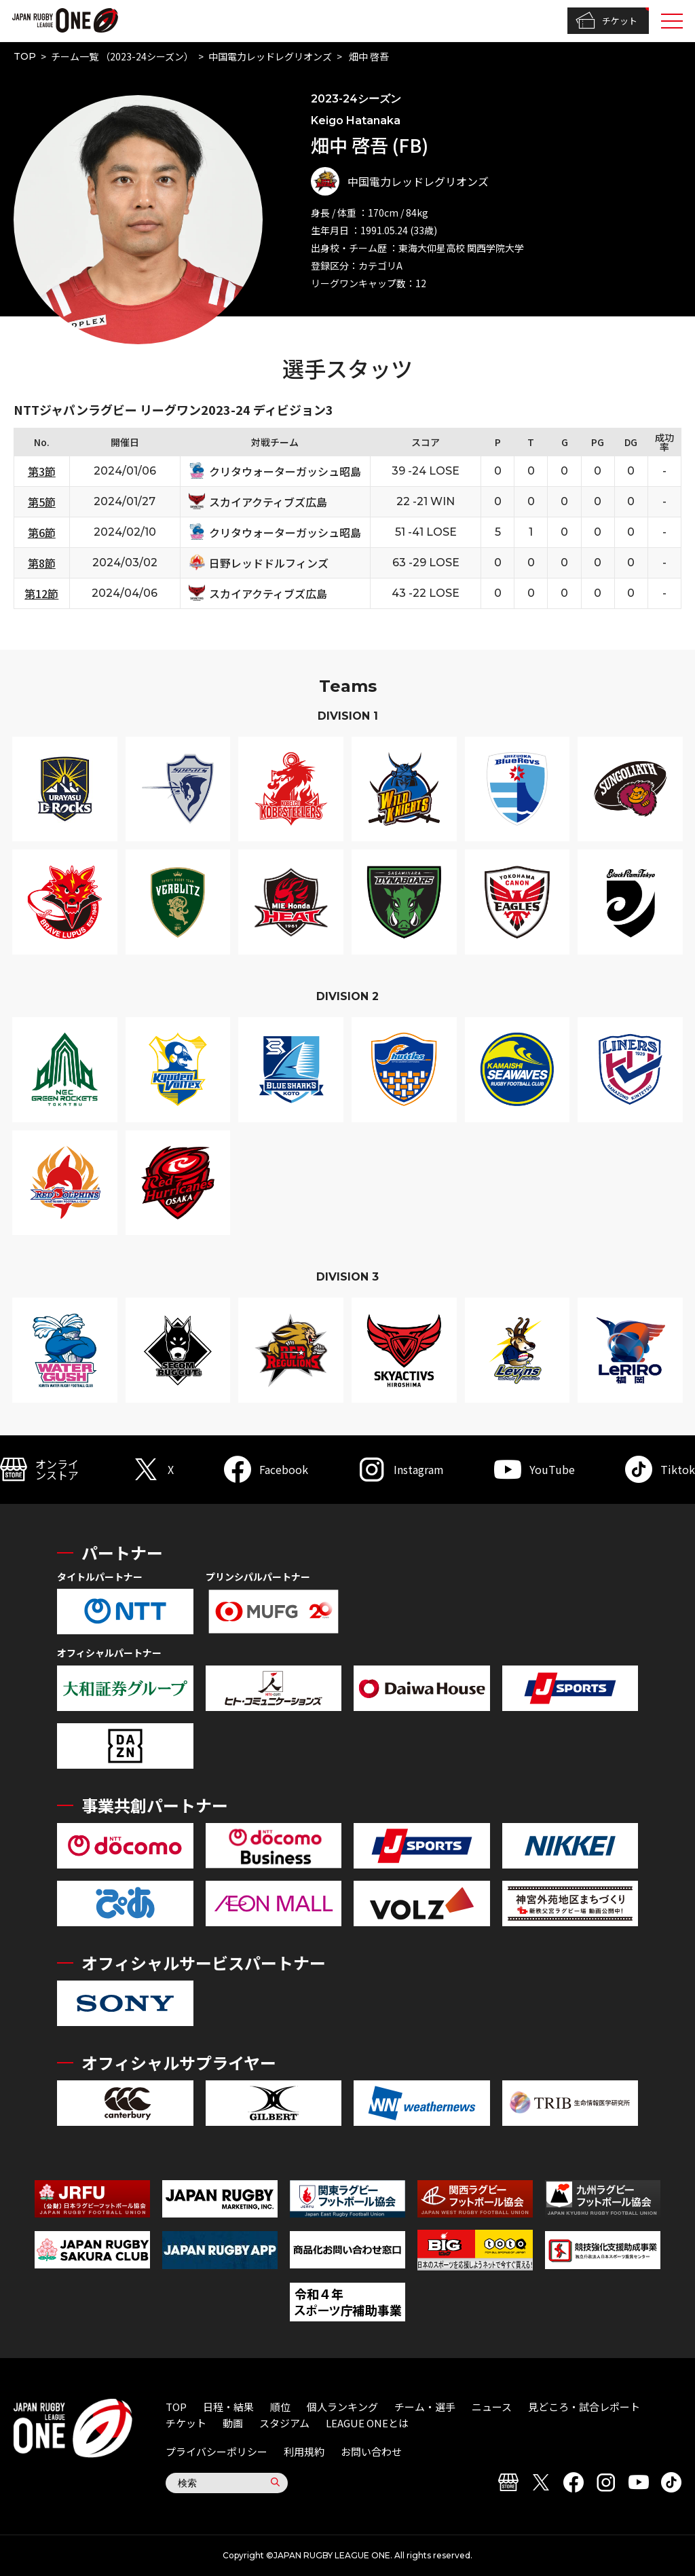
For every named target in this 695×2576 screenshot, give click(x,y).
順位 (280, 2406)
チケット (606, 21)
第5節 (42, 502)
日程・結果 (228, 2406)
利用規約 (304, 2451)
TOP (25, 56)
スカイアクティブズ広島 (268, 501)
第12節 (41, 593)
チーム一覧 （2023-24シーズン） (122, 56)
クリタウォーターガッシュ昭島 (285, 471)
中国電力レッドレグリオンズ (270, 56)
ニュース (492, 2406)
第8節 (42, 563)
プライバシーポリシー (216, 2451)
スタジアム (284, 2423)
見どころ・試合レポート (584, 2406)
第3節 (42, 471)
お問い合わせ (371, 2451)
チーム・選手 (424, 2406)
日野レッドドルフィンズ (268, 562)
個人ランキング (342, 2406)
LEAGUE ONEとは (367, 2423)
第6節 (42, 532)
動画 (233, 2423)
